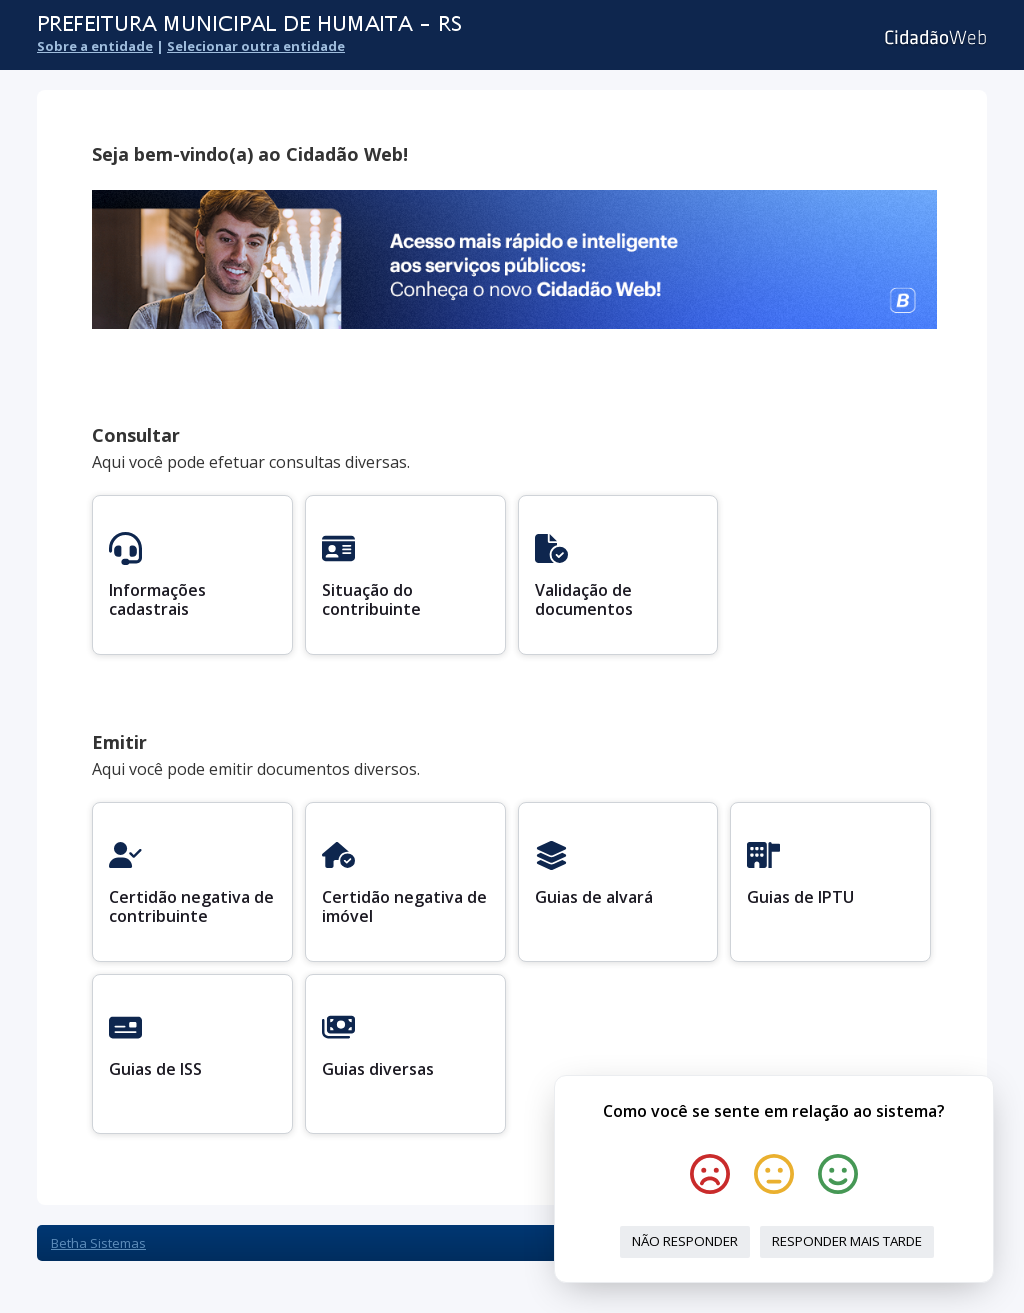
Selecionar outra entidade (256, 46)
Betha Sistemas (98, 1243)
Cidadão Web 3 (933, 37)
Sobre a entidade (95, 46)
